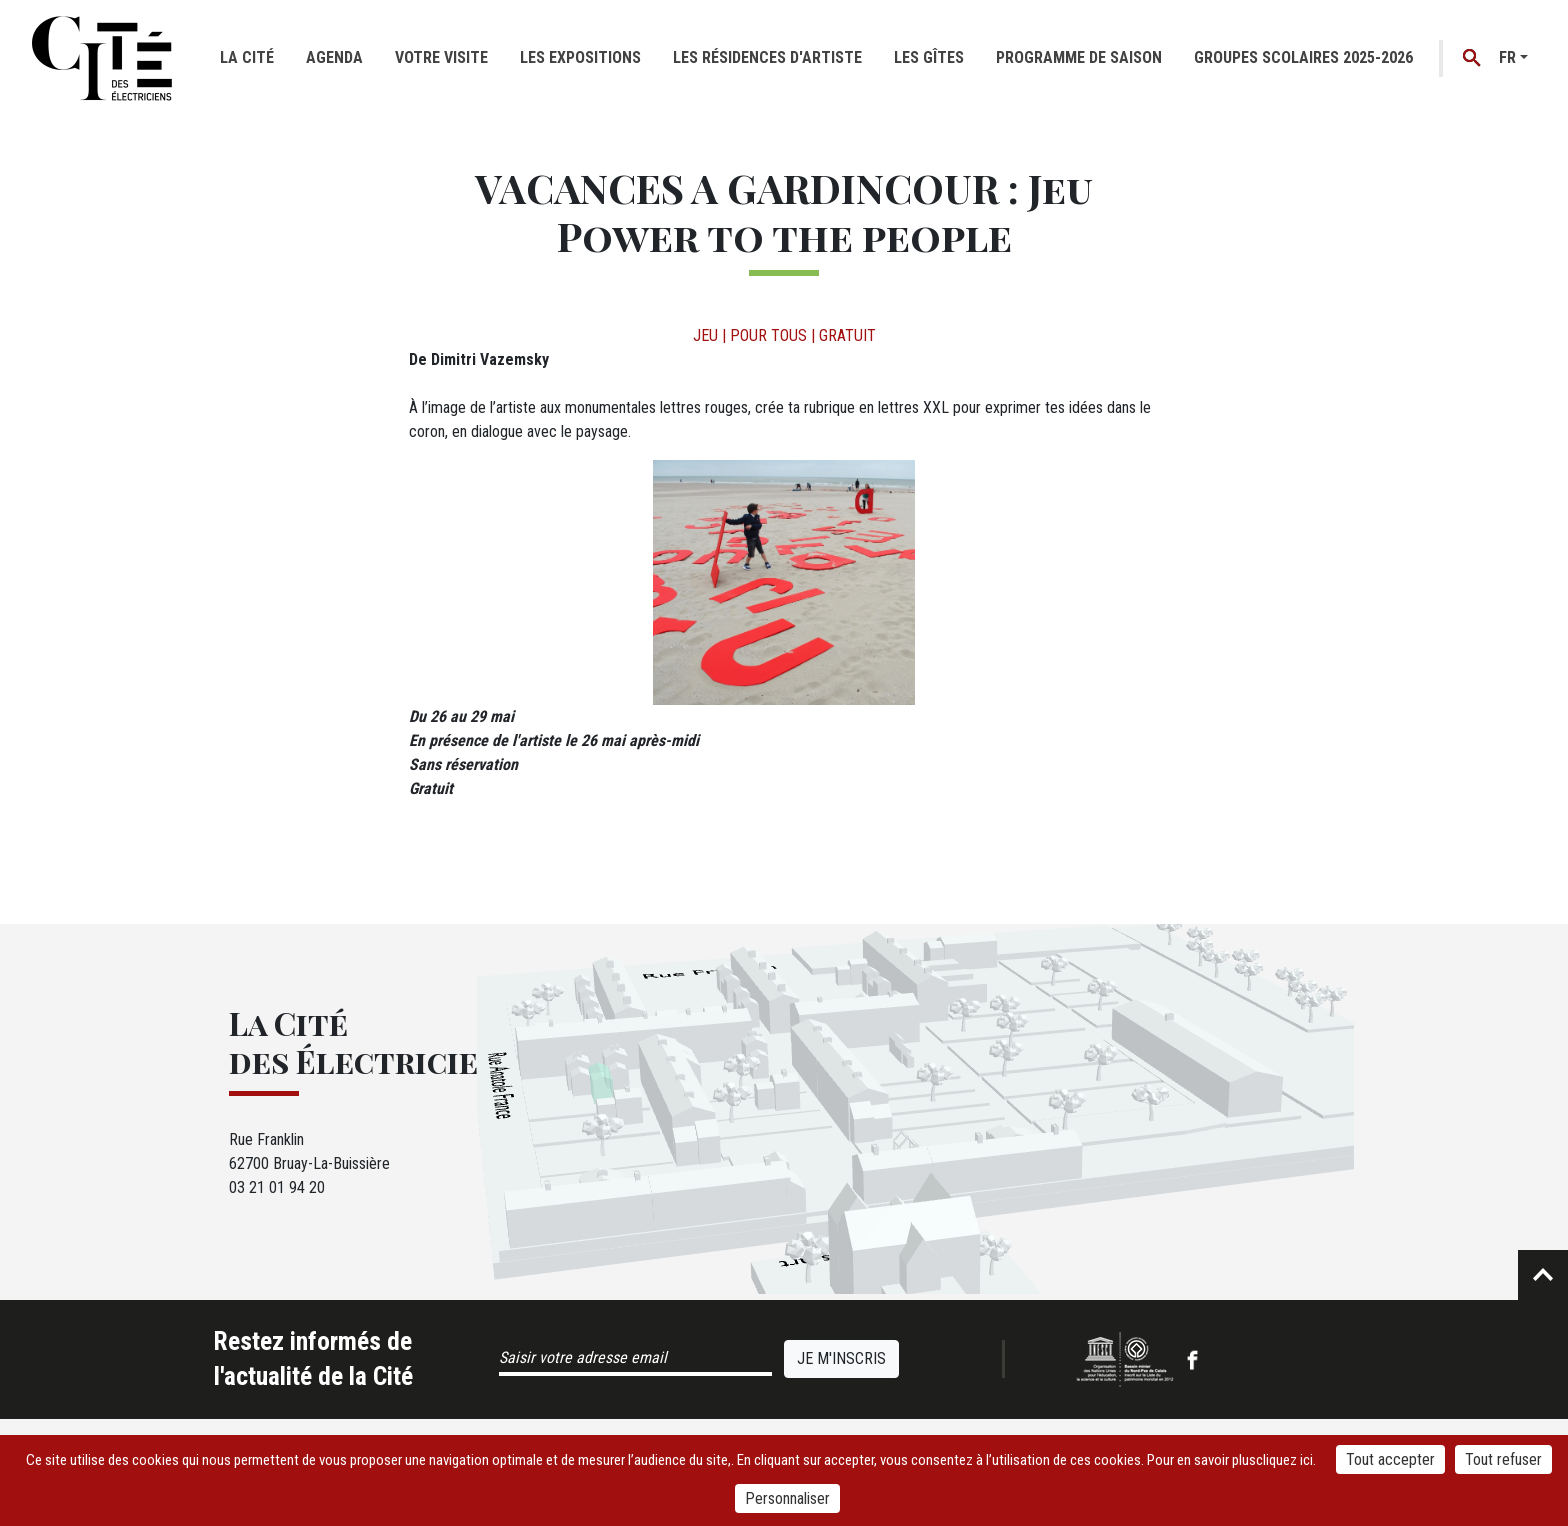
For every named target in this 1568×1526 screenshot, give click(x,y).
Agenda (334, 57)
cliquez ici (1284, 1460)
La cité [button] (247, 57)
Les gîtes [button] (929, 57)
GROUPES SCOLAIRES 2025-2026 (1303, 57)
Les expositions (580, 57)
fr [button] (1507, 57)
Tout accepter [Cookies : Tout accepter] (1390, 1459)
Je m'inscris (841, 1358)
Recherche (1472, 58)
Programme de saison (1079, 57)
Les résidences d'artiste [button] (767, 57)
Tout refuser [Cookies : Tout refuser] (1503, 1459)
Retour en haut (1543, 1275)
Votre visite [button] (441, 57)
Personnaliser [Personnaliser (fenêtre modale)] (787, 1498)
